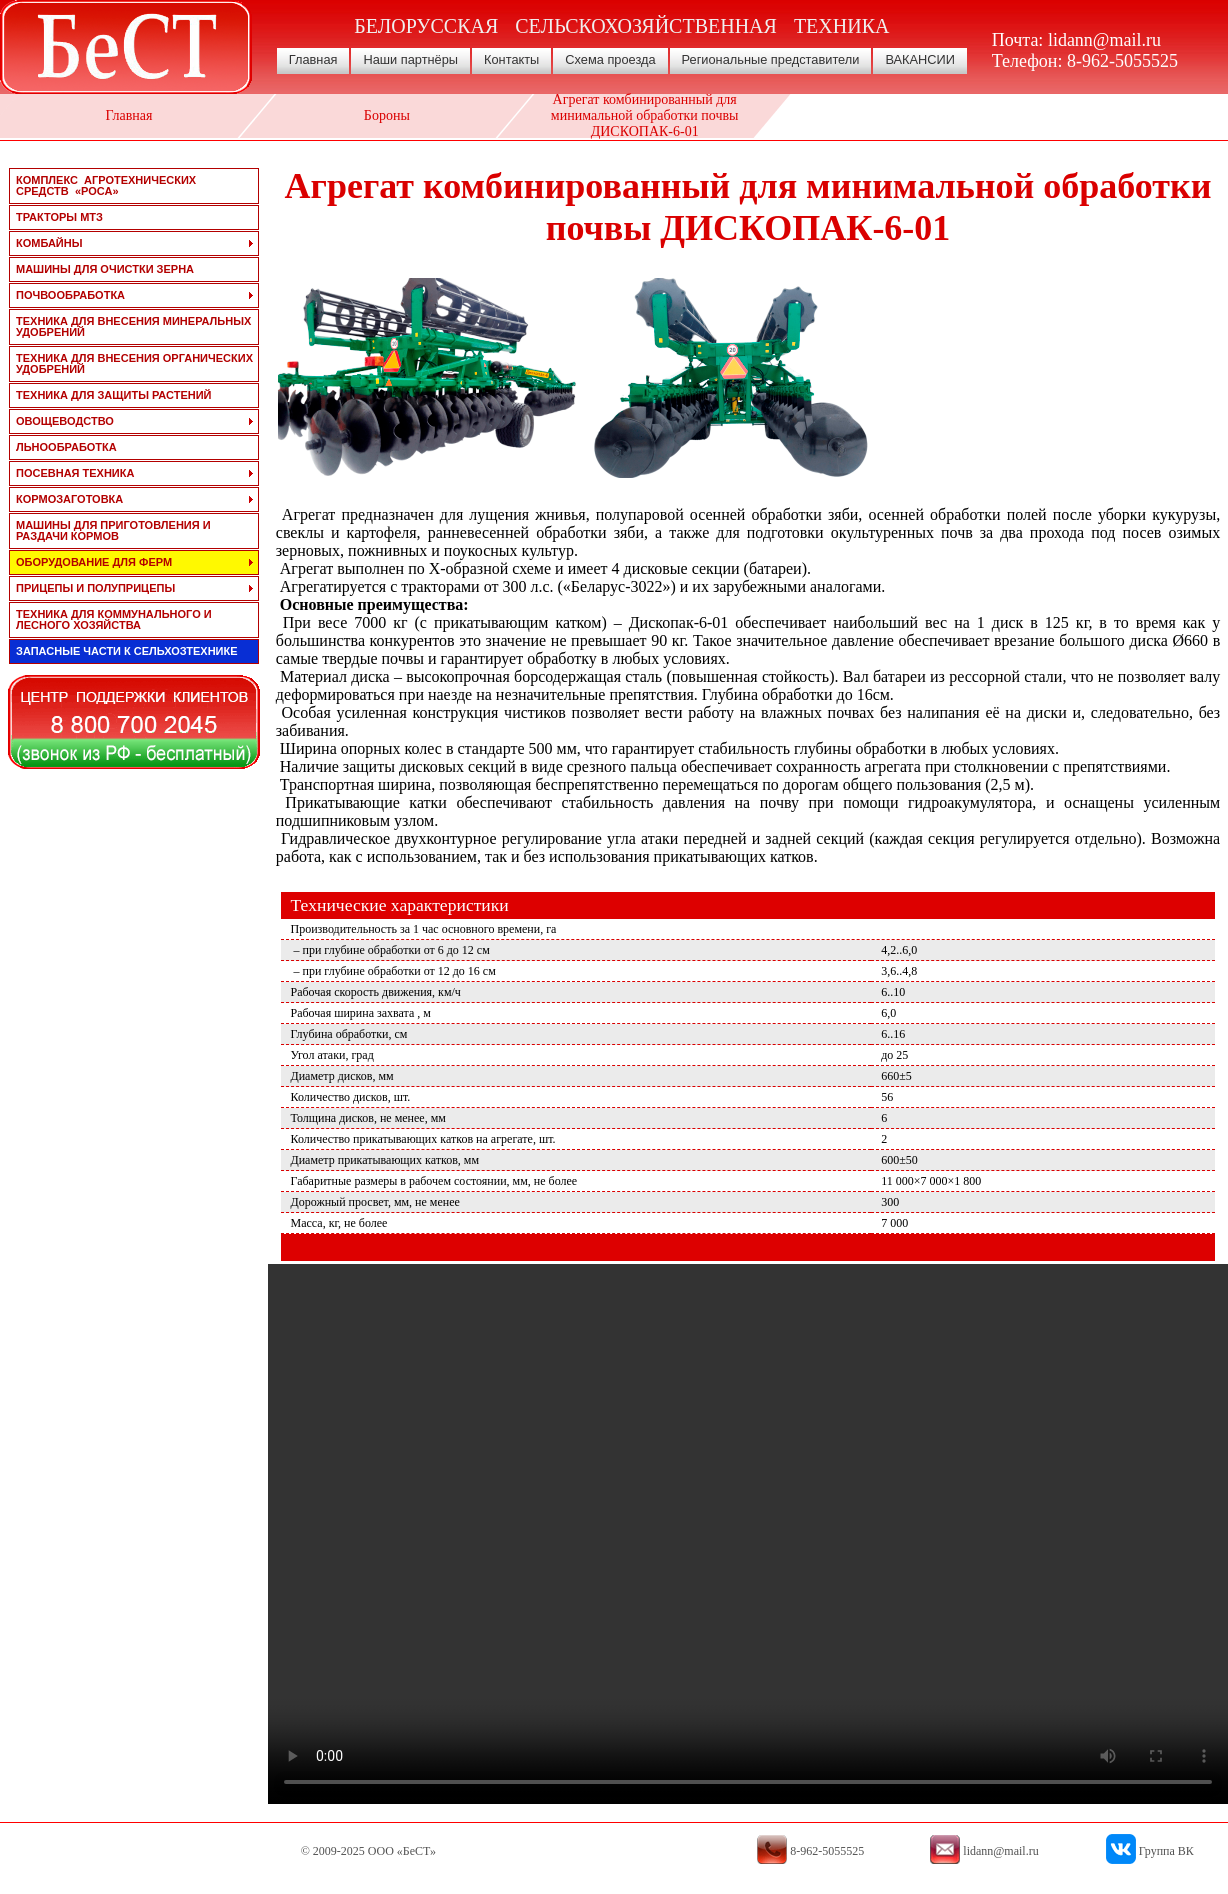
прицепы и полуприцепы (95, 588)
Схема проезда (610, 59)
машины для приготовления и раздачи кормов (113, 530)
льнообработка (66, 447)
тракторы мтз (59, 217)
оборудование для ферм (94, 562)
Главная (313, 59)
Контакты (511, 59)
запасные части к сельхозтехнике (127, 651)
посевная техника (75, 473)
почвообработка (70, 295)
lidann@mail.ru (1104, 40)
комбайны (49, 243)
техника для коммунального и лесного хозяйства (114, 619)
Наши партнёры (410, 59)
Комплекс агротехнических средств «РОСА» (106, 185)
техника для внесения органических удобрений (134, 363)
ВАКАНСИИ (920, 59)
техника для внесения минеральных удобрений (133, 326)
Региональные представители (771, 59)
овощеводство (65, 421)
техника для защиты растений (114, 395)
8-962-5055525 (1122, 61)
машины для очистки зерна (105, 269)
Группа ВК (1166, 1851)
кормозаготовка (69, 499)
